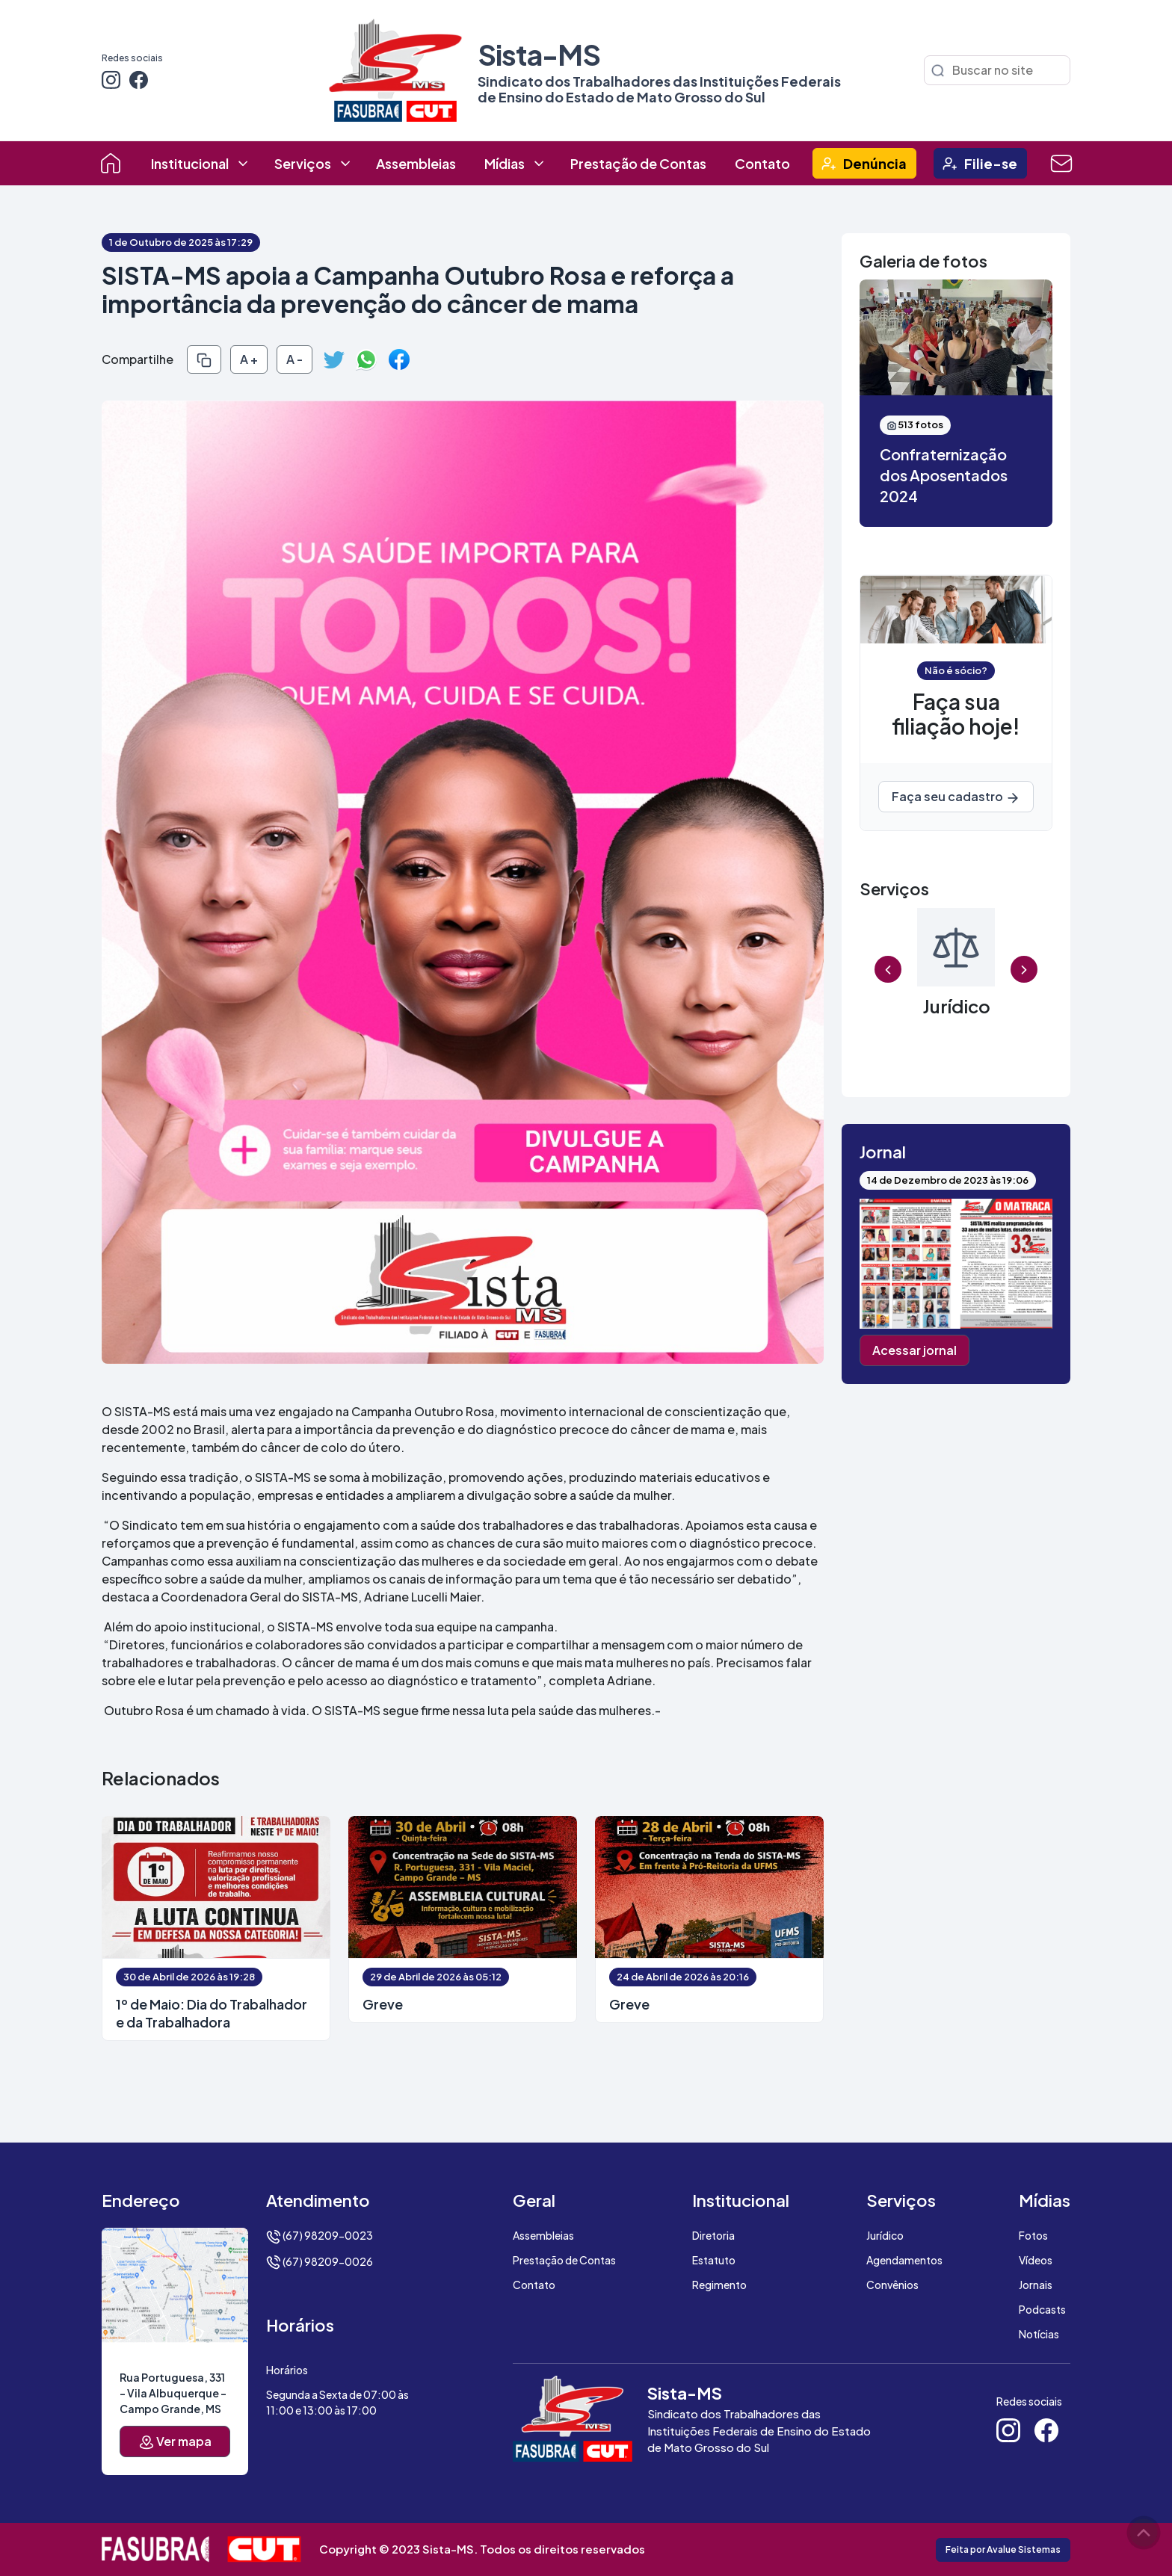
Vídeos (1035, 2260)
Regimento (719, 2284)
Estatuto (713, 2260)
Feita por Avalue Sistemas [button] (1003, 2549)
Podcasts (1042, 2309)
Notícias (1039, 2334)
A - (294, 359)
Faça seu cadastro (956, 797)
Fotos (1033, 2235)
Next (1024, 970)
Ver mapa (175, 2441)
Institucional (190, 163)
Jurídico (885, 2235)
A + (249, 359)
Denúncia (875, 163)
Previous (888, 970)
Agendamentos (904, 2260)
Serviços (302, 163)
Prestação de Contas (638, 163)
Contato (762, 163)
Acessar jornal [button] (914, 1350)
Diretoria (713, 2235)
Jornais (1035, 2284)
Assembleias (416, 163)
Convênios (892, 2284)
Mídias (504, 163)
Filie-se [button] (990, 163)
